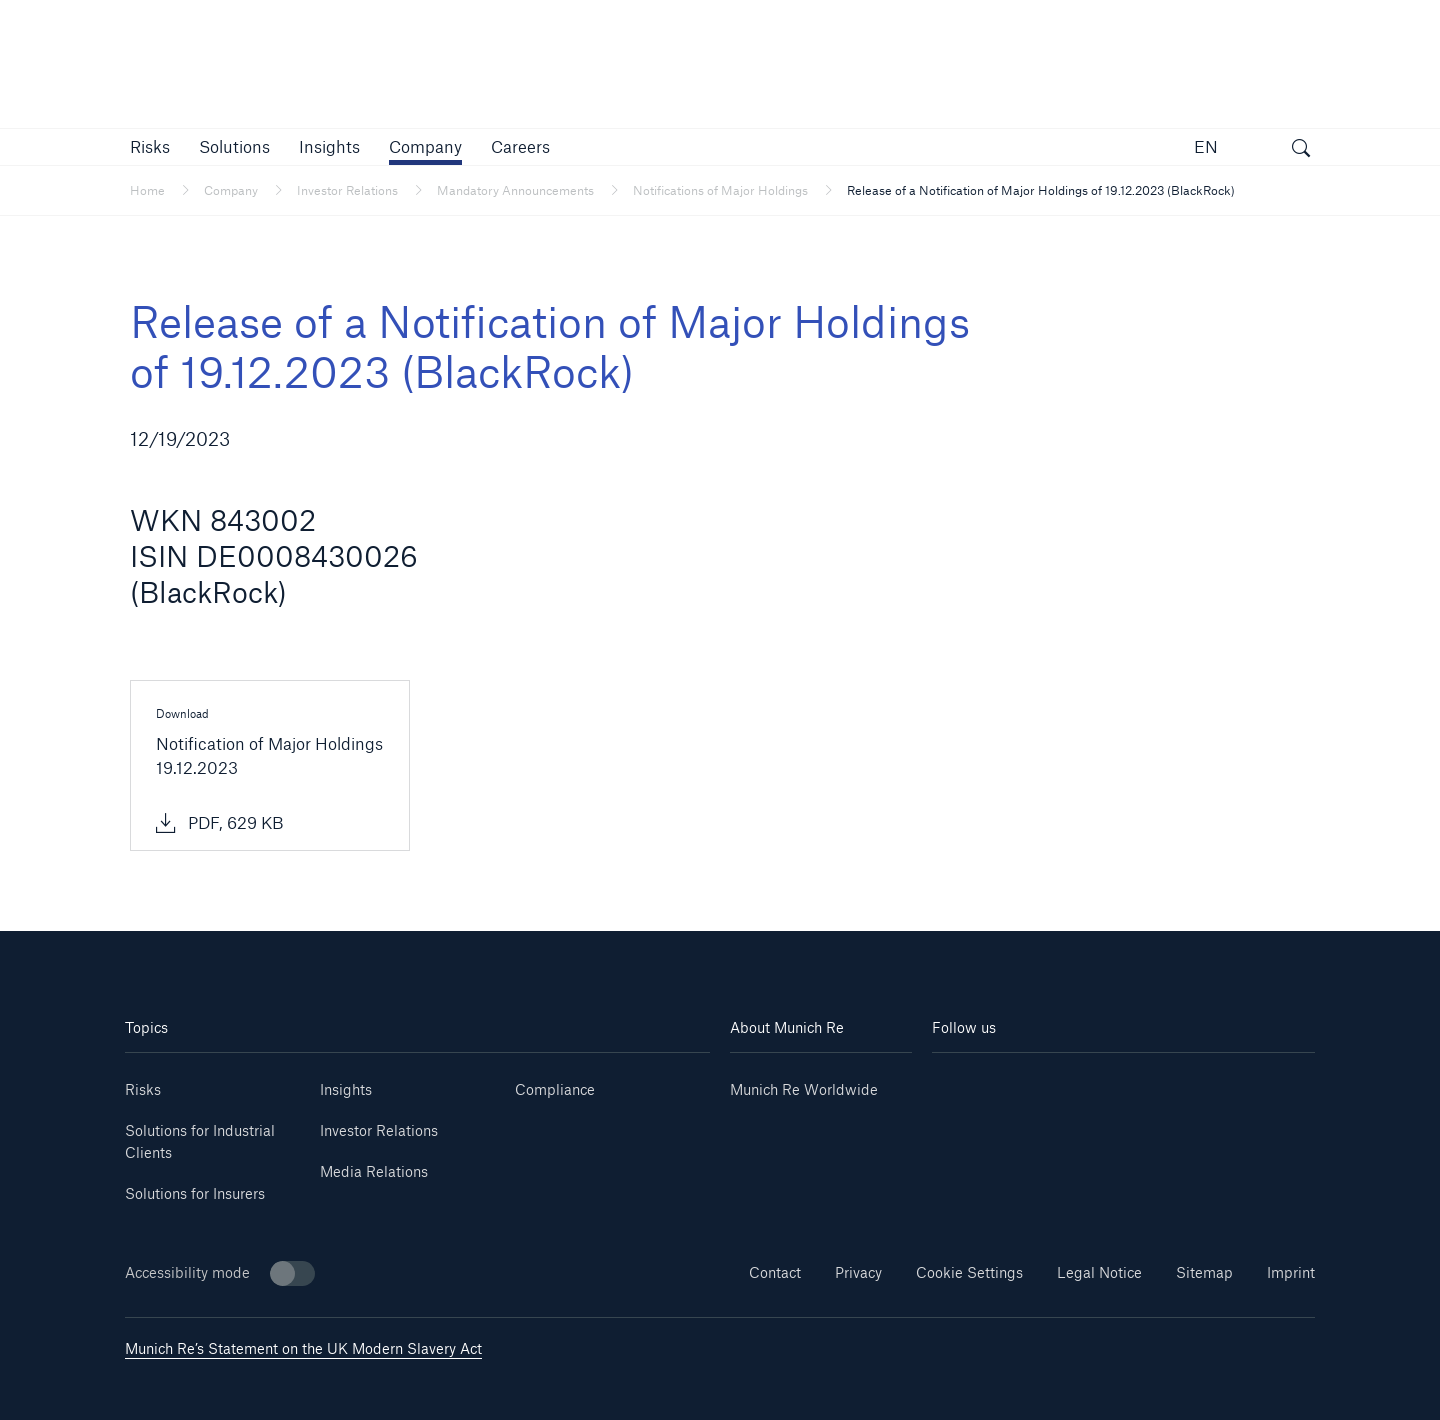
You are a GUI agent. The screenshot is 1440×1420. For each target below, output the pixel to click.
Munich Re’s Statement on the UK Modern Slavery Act (303, 1348)
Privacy (858, 1272)
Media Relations (374, 1171)
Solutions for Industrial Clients (200, 1141)
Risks (143, 1089)
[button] (150, 146)
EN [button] (1206, 146)
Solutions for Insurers (195, 1193)
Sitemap (1204, 1272)
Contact (775, 1272)
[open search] (1301, 150)
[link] (329, 146)
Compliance (555, 1089)
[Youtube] (1028, 1082)
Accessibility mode (220, 1273)
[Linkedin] (964, 1082)
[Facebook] (1155, 1082)
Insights (346, 1089)
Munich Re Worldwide (804, 1089)
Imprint (1291, 1272)
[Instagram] (1091, 1082)
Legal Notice (1099, 1272)
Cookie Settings (969, 1272)
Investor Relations (379, 1130)
